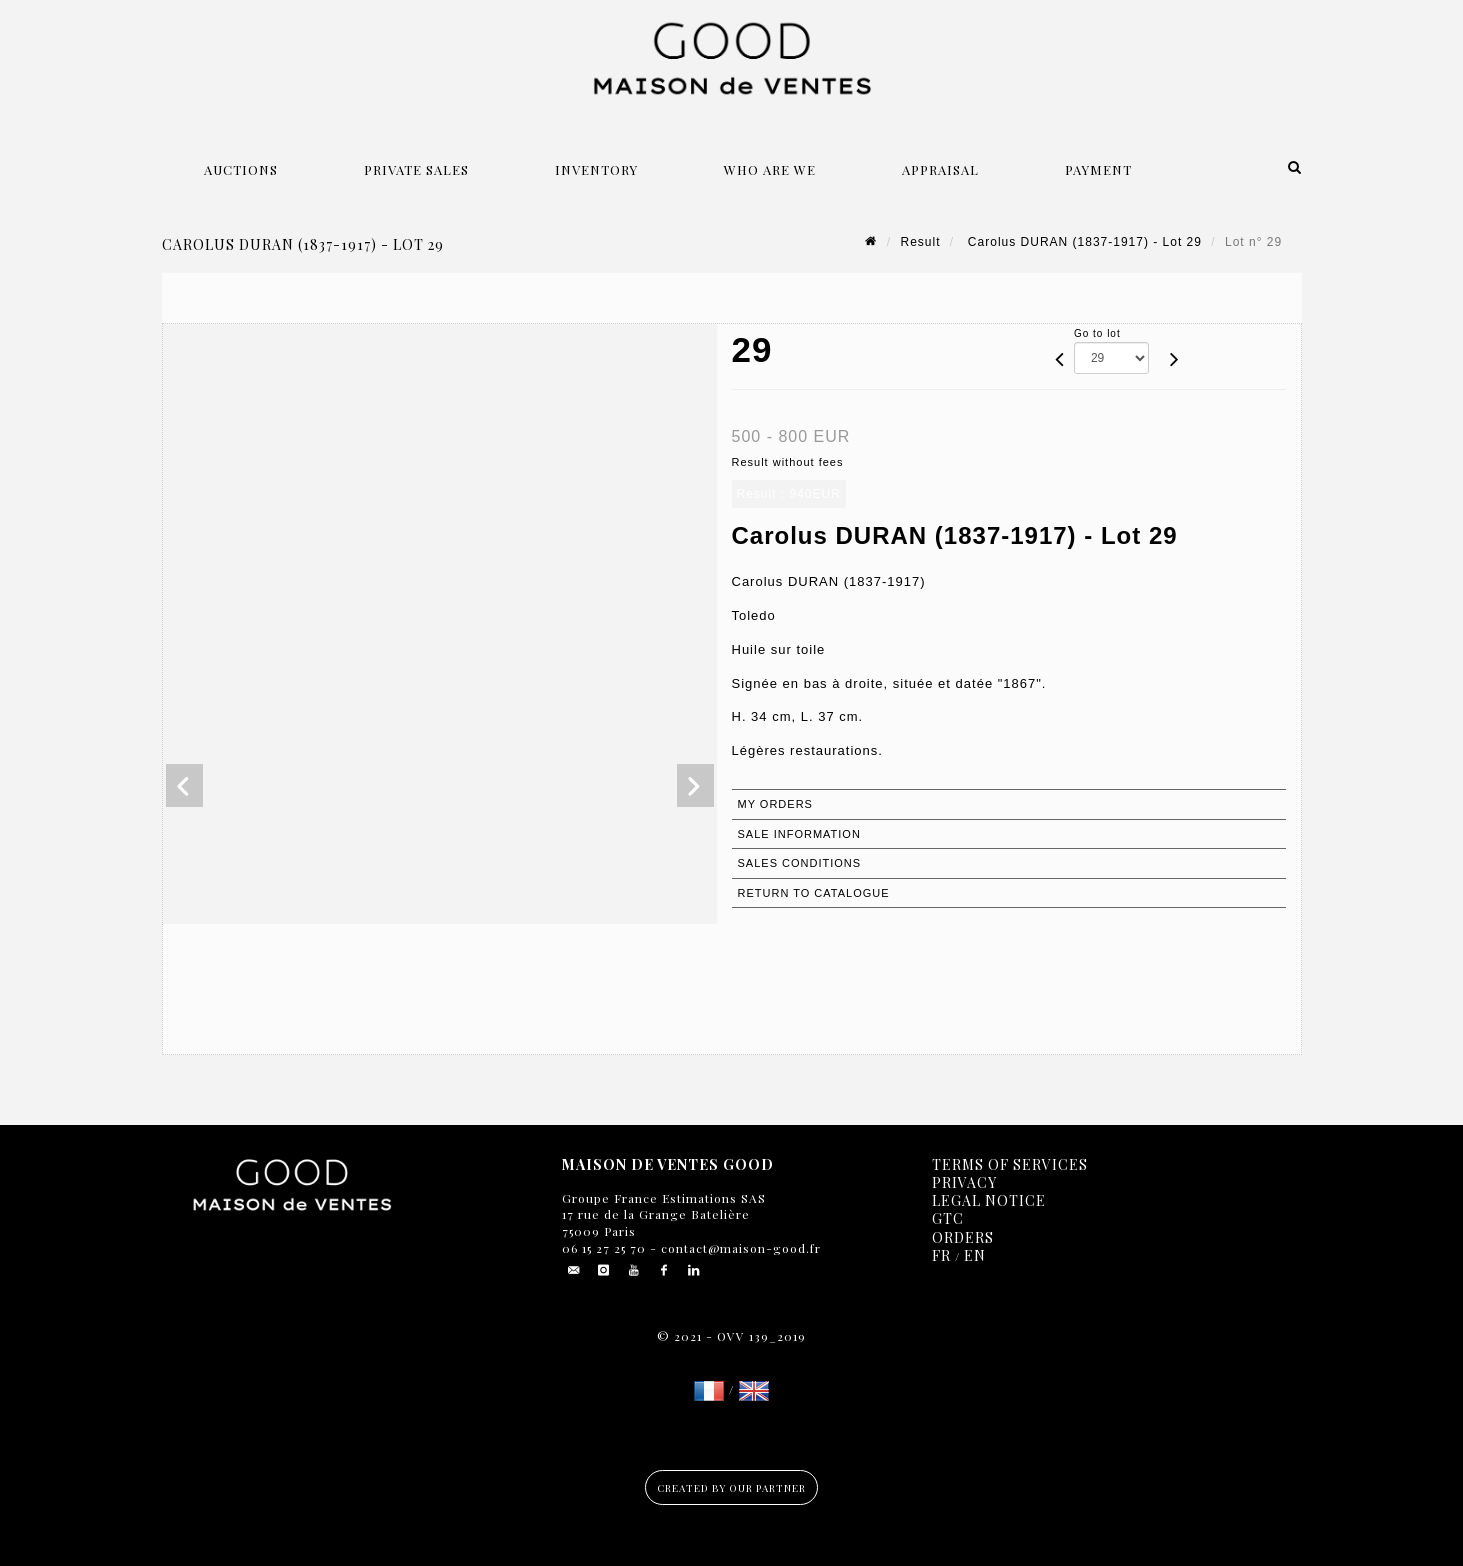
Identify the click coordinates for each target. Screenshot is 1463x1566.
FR (941, 1255)
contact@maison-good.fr (739, 1248)
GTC (948, 1218)
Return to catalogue (814, 893)
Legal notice (989, 1200)
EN (975, 1255)
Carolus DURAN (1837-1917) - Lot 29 (1083, 242)
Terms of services (1010, 1164)
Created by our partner (731, 1488)
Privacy (964, 1182)
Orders (963, 1237)
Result (921, 242)
